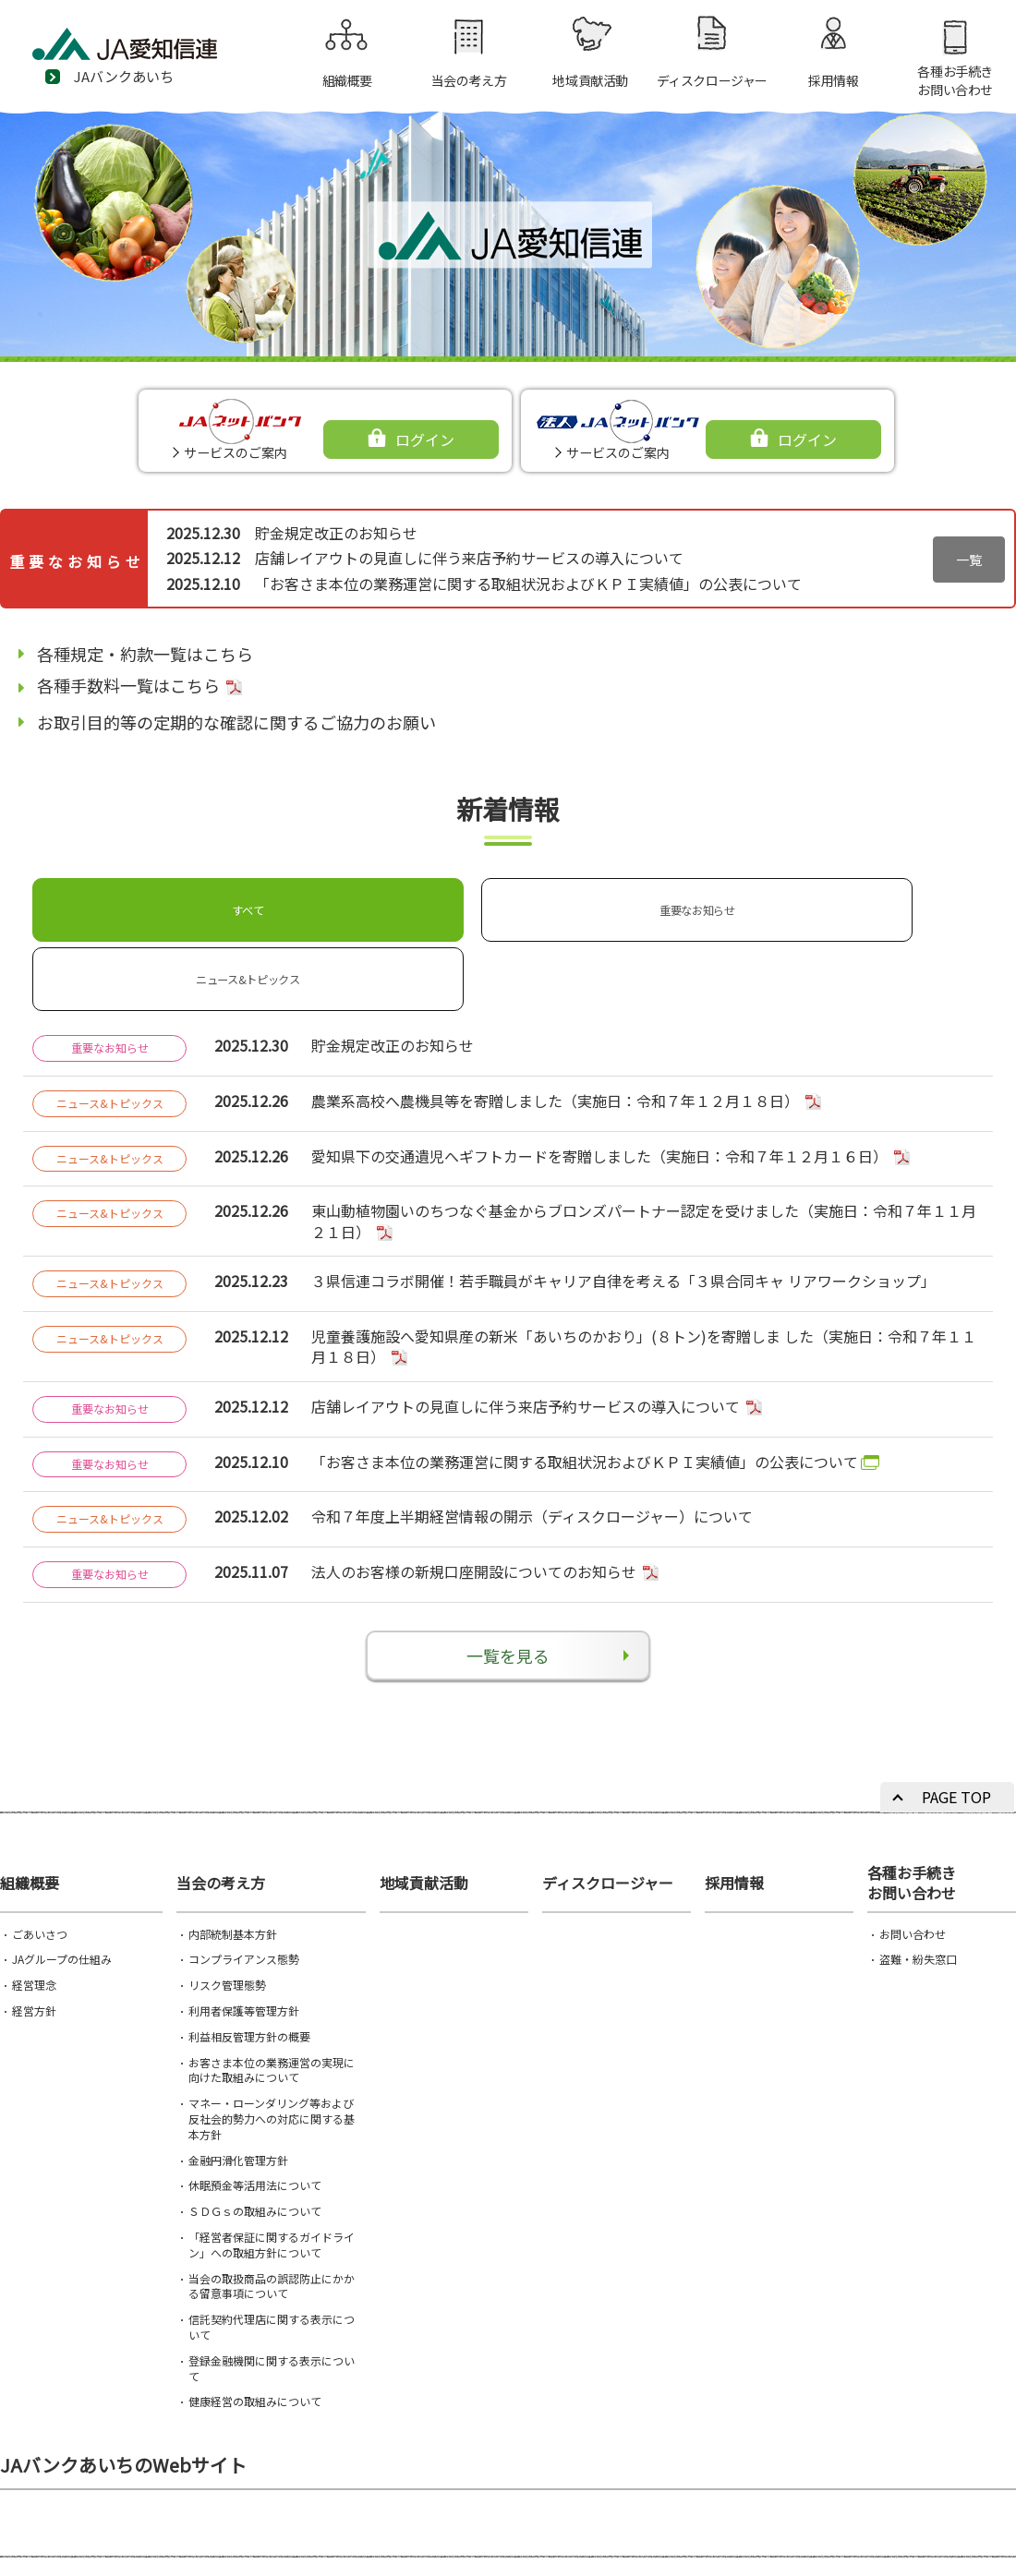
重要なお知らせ (310, 902)
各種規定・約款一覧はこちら (145, 654)
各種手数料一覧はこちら (128, 685)
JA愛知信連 (147, 51)
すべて (119, 902)
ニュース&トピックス (501, 902)
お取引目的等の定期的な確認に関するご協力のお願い (236, 722)
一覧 (969, 559)
